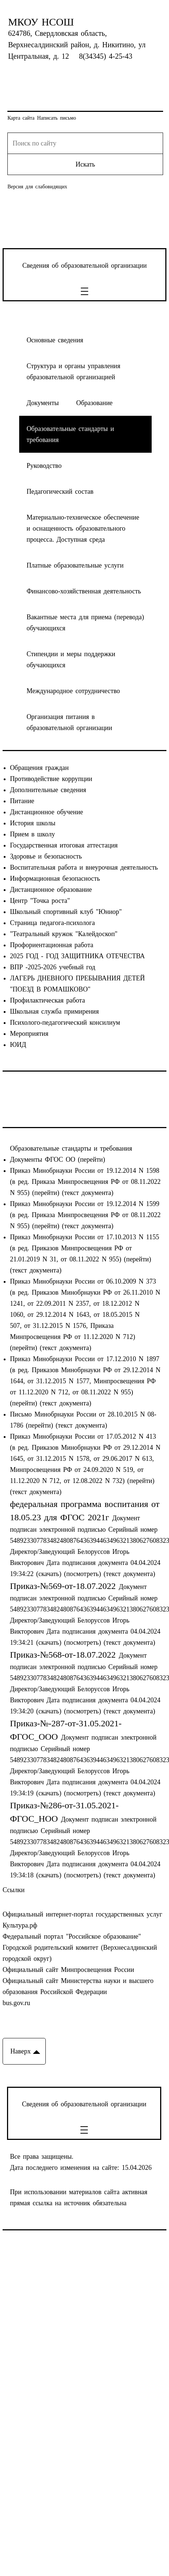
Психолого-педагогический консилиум (65, 1022)
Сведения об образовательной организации (84, 265)
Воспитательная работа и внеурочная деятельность (84, 867)
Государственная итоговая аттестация (64, 845)
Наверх (20, 2051)
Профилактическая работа (47, 1000)
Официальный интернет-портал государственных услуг (82, 1914)
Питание (22, 801)
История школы (32, 823)
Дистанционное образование (51, 889)
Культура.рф (20, 1925)
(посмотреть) (82, 1574)
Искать (85, 164)
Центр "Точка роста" (40, 900)
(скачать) (50, 1574)
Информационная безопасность (55, 878)
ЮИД (18, 1044)
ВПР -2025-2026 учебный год (52, 967)
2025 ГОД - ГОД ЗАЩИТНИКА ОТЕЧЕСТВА (77, 956)
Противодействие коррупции (51, 778)
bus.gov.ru (16, 2003)
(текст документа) (88, 1192)
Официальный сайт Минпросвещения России (68, 1969)
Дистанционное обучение (46, 812)
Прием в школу (32, 834)
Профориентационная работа (51, 945)
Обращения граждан (39, 767)
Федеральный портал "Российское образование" (72, 1936)
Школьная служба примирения (54, 1011)
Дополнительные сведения (48, 790)
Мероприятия (29, 1033)
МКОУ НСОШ (41, 22)
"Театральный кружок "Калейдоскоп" (64, 934)
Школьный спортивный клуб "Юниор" (66, 911)
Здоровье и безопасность (46, 856)
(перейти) (91, 1159)
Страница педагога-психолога (52, 922)
